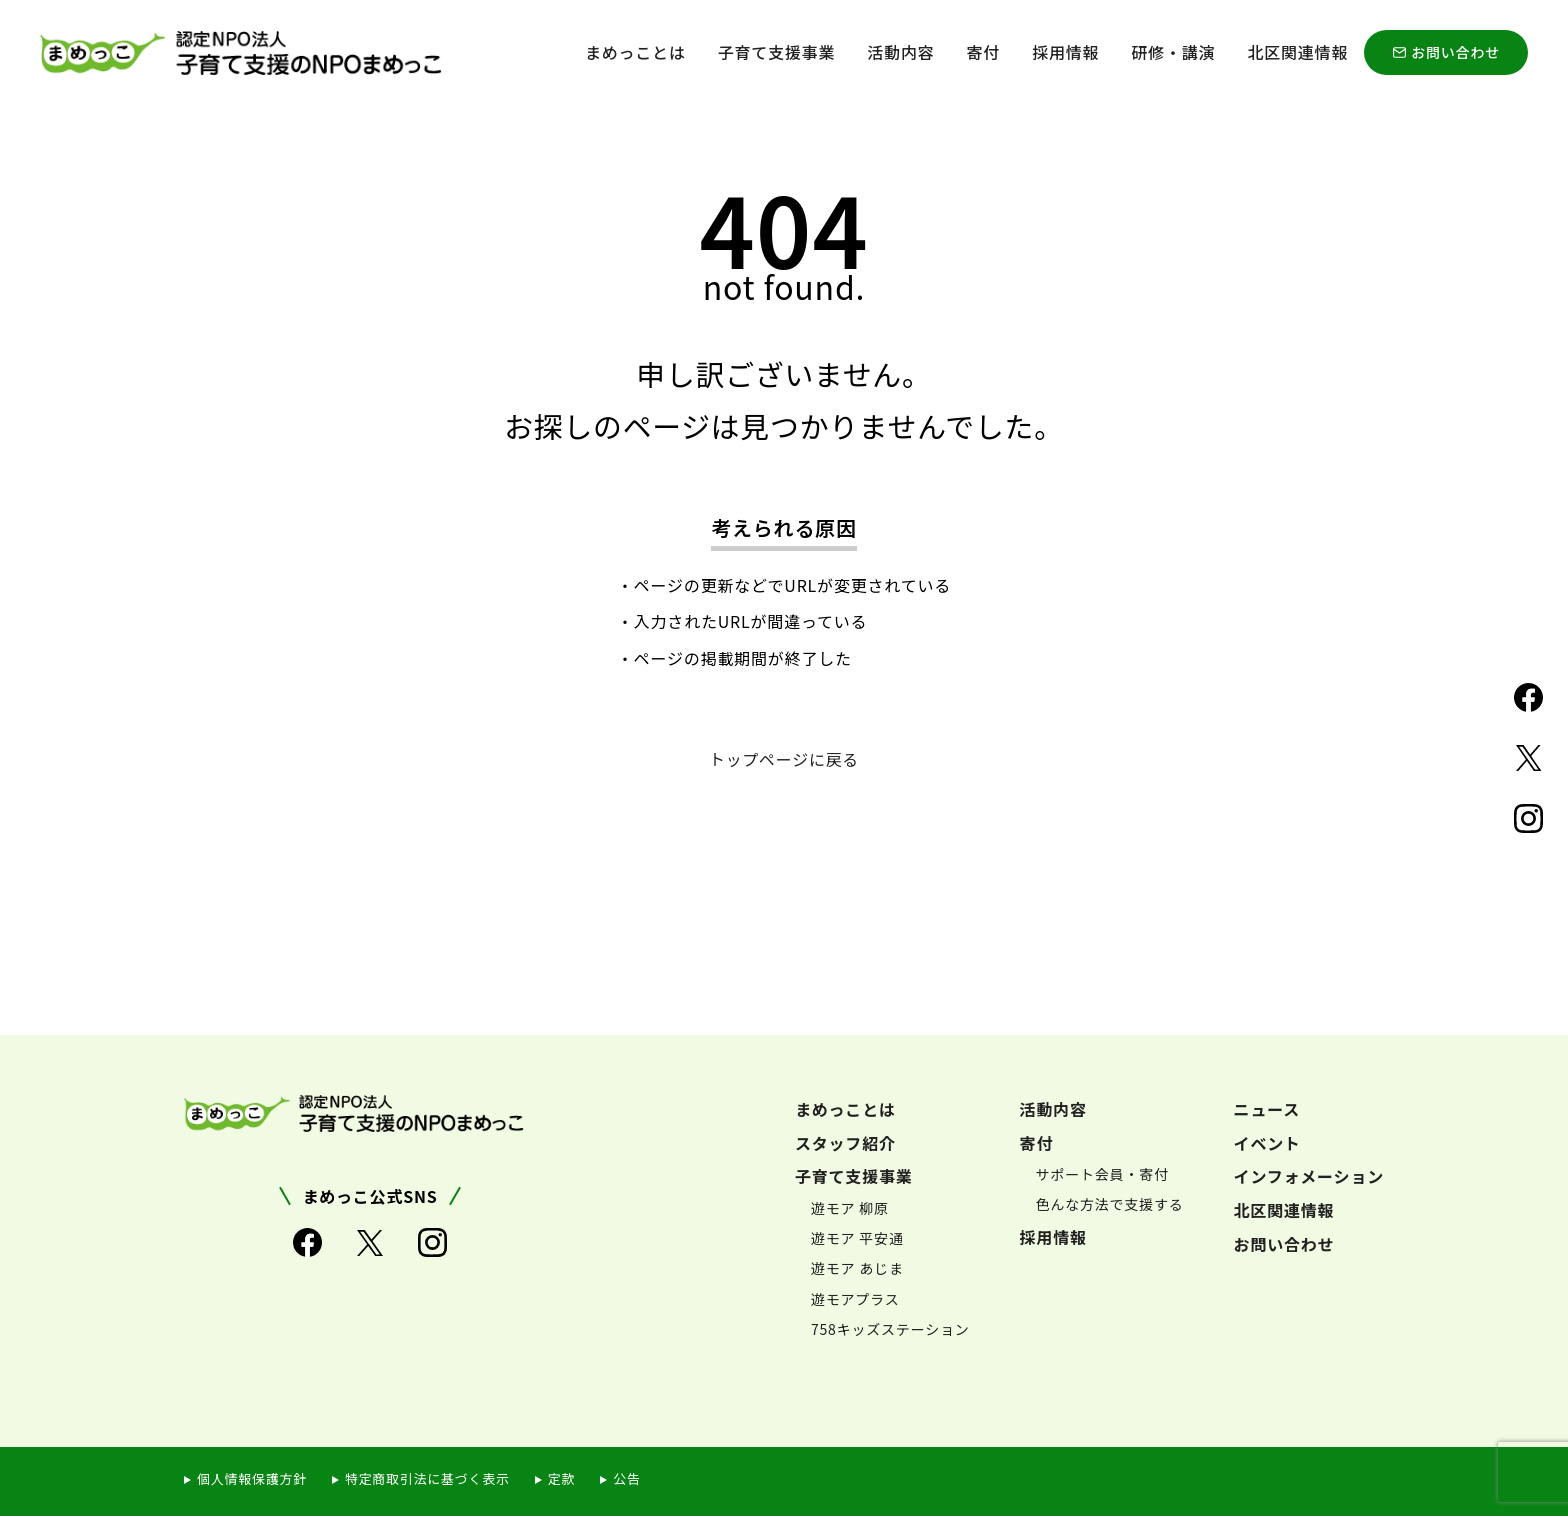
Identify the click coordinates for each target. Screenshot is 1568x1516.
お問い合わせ (1455, 52)
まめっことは (635, 52)
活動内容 (900, 52)
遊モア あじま (857, 1268)
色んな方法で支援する (1110, 1204)
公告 (629, 1477)
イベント (1267, 1142)
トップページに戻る (784, 759)
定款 (563, 1477)
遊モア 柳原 (850, 1207)
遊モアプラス (855, 1298)
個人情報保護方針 (252, 1477)
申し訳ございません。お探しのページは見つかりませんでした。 (783, 399)
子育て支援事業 (777, 52)
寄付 (984, 52)
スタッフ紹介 (845, 1142)
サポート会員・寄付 (1102, 1173)
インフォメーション (1309, 1175)
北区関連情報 (1297, 52)
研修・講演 (1173, 52)
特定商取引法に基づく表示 (428, 1477)
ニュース (1267, 1108)
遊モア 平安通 (857, 1237)
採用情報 (1065, 52)
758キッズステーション (890, 1328)
